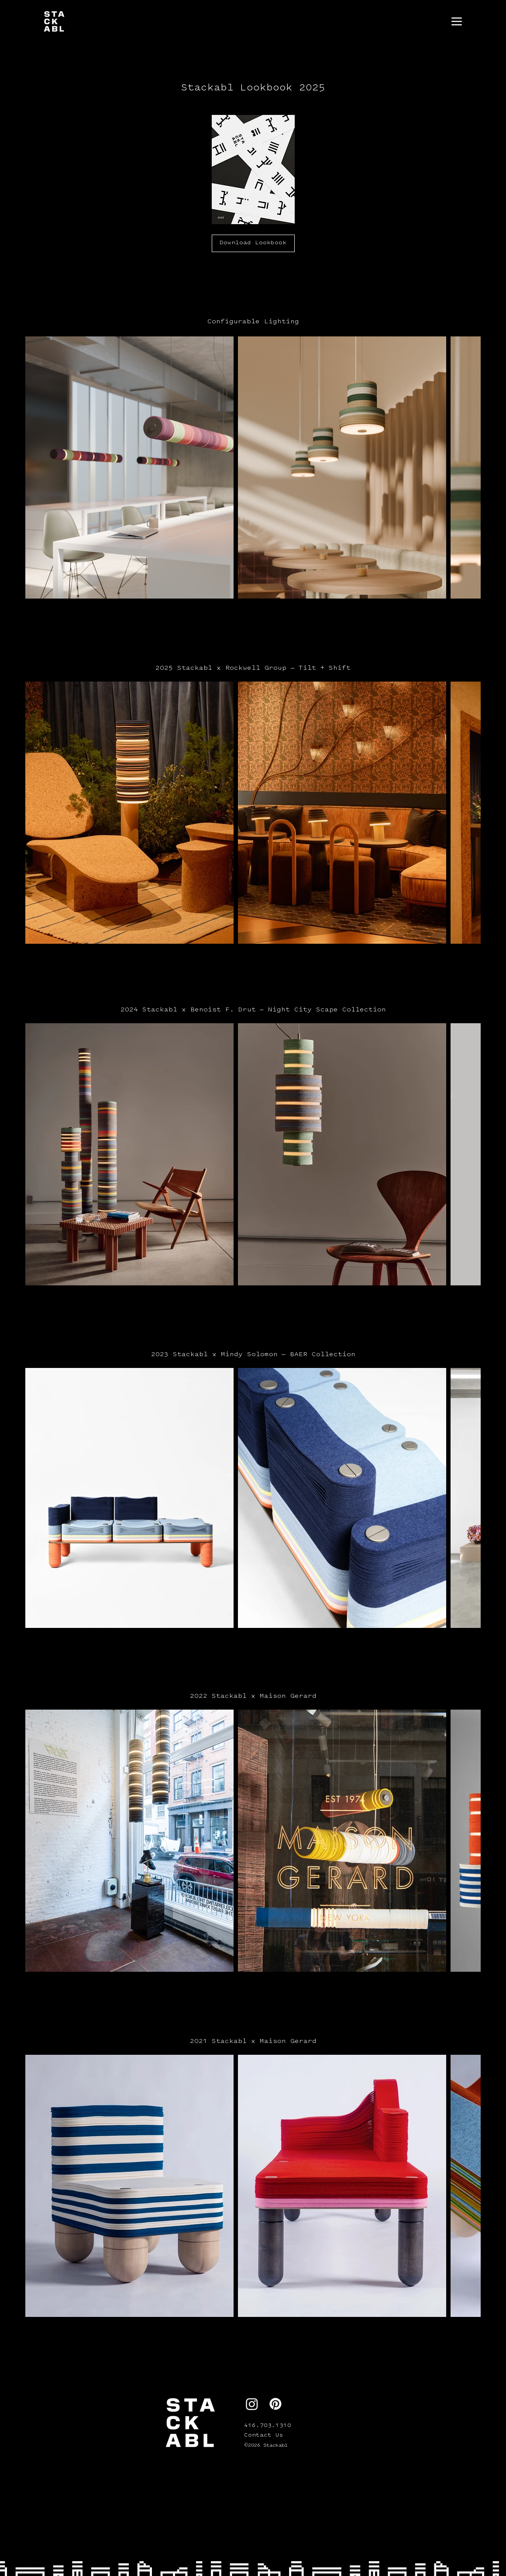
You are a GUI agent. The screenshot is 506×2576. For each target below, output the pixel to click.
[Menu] (456, 21)
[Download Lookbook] (253, 243)
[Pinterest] (275, 2404)
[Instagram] (252, 2404)
